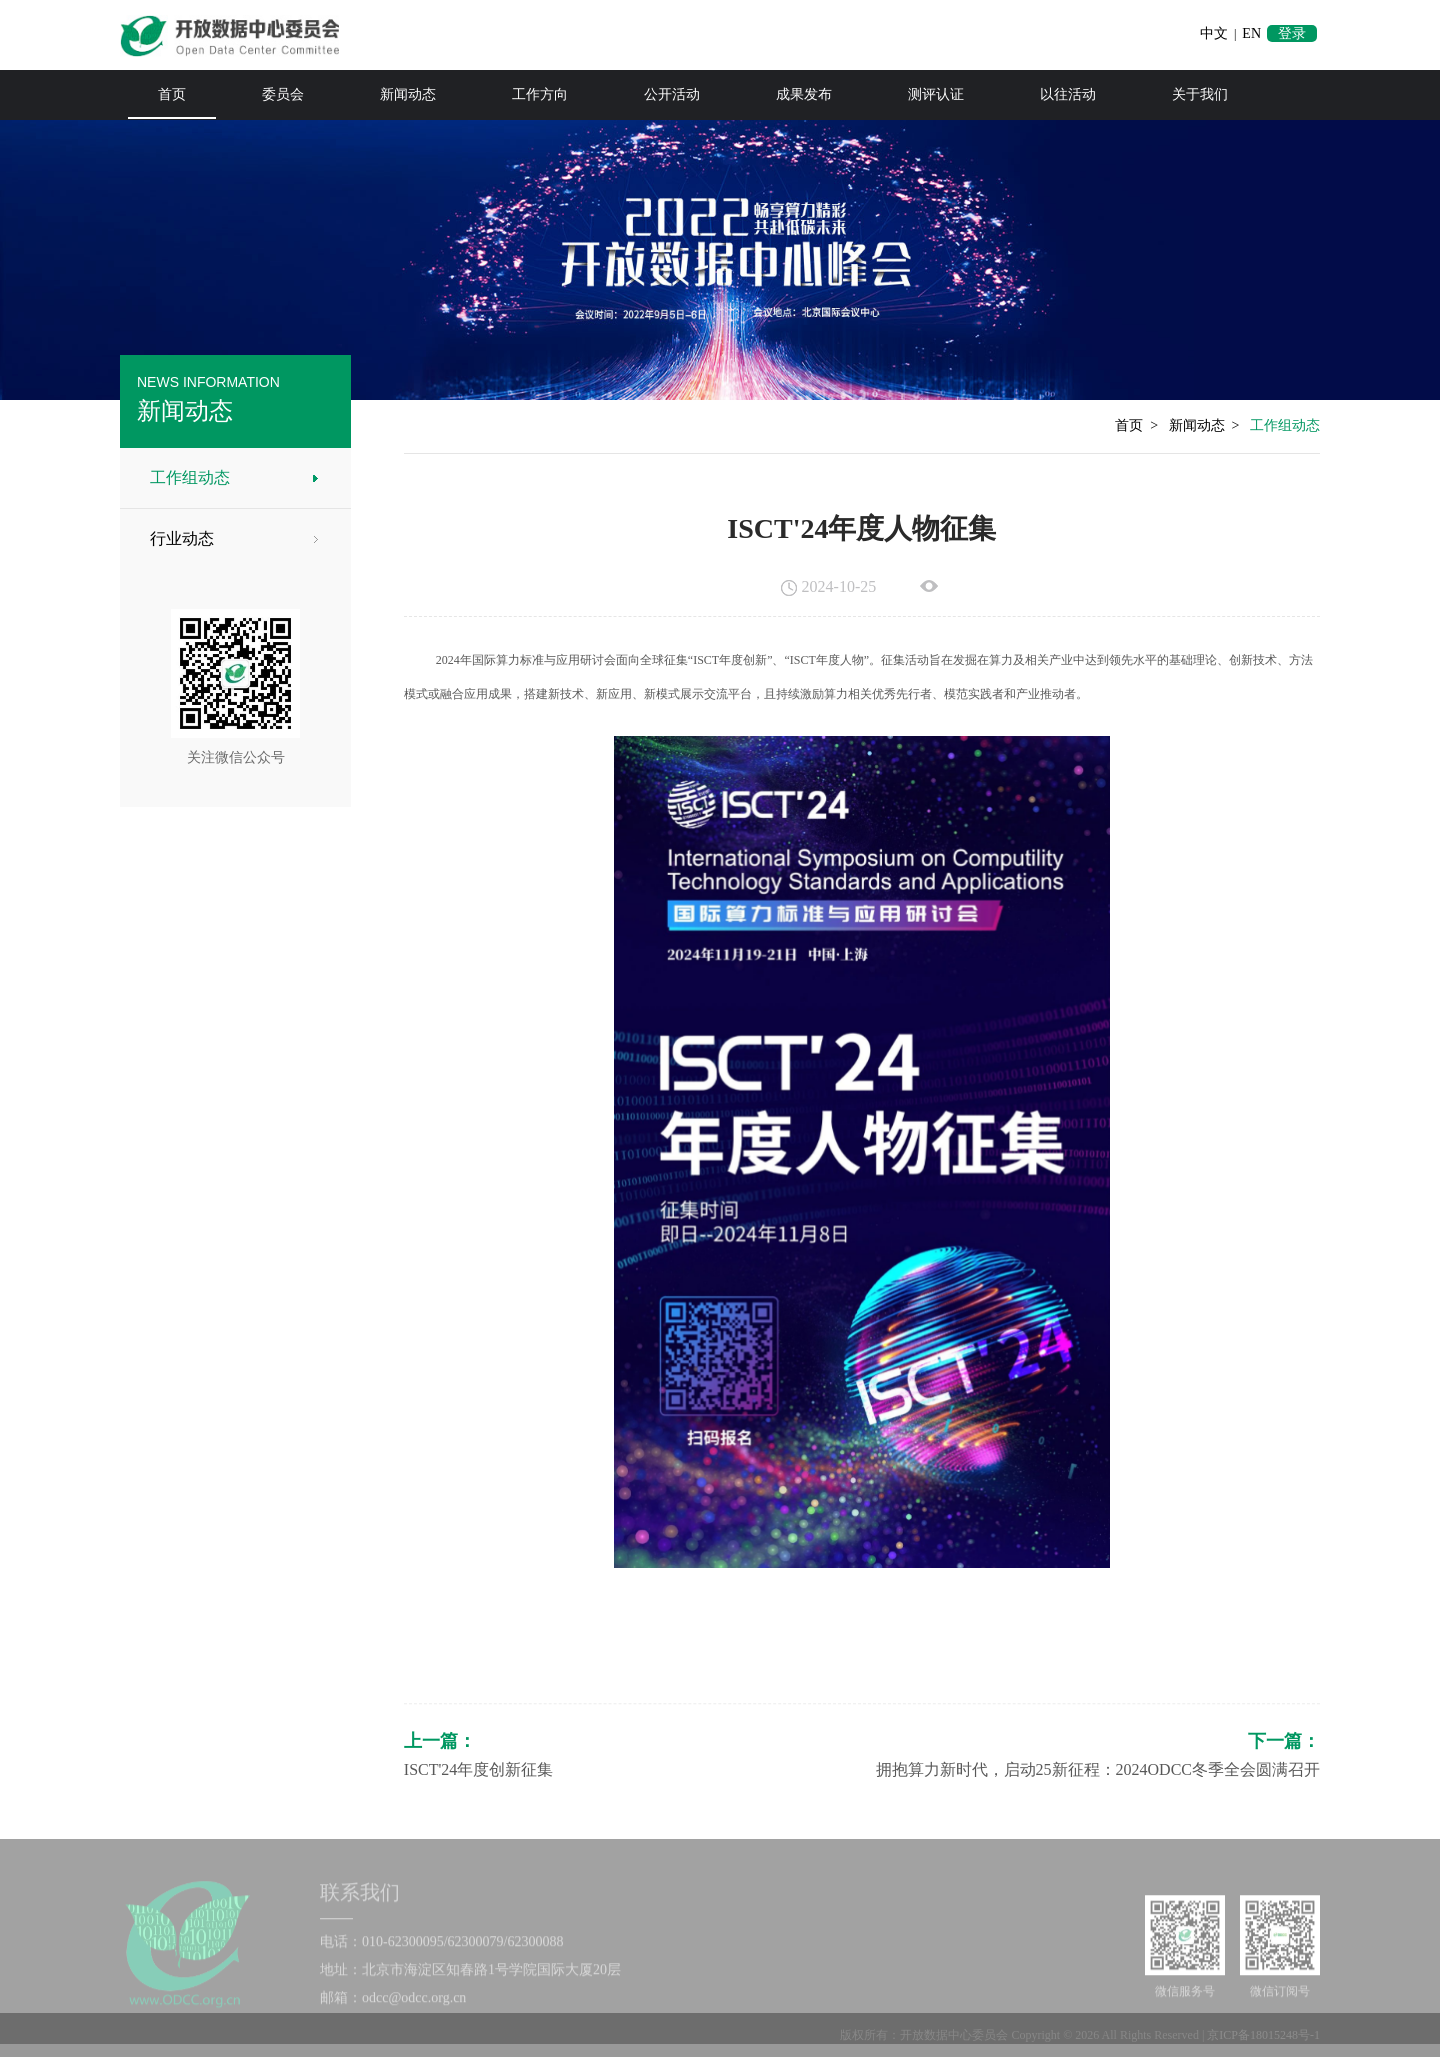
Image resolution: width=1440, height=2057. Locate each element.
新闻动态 (408, 94)
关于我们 (1200, 94)
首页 (172, 94)
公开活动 (672, 94)
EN (1251, 33)
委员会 (283, 94)
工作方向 (540, 94)
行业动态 (177, 538)
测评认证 (936, 94)
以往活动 (1068, 94)
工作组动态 (185, 477)
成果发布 (804, 94)
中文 (1214, 33)
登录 (1292, 33)
